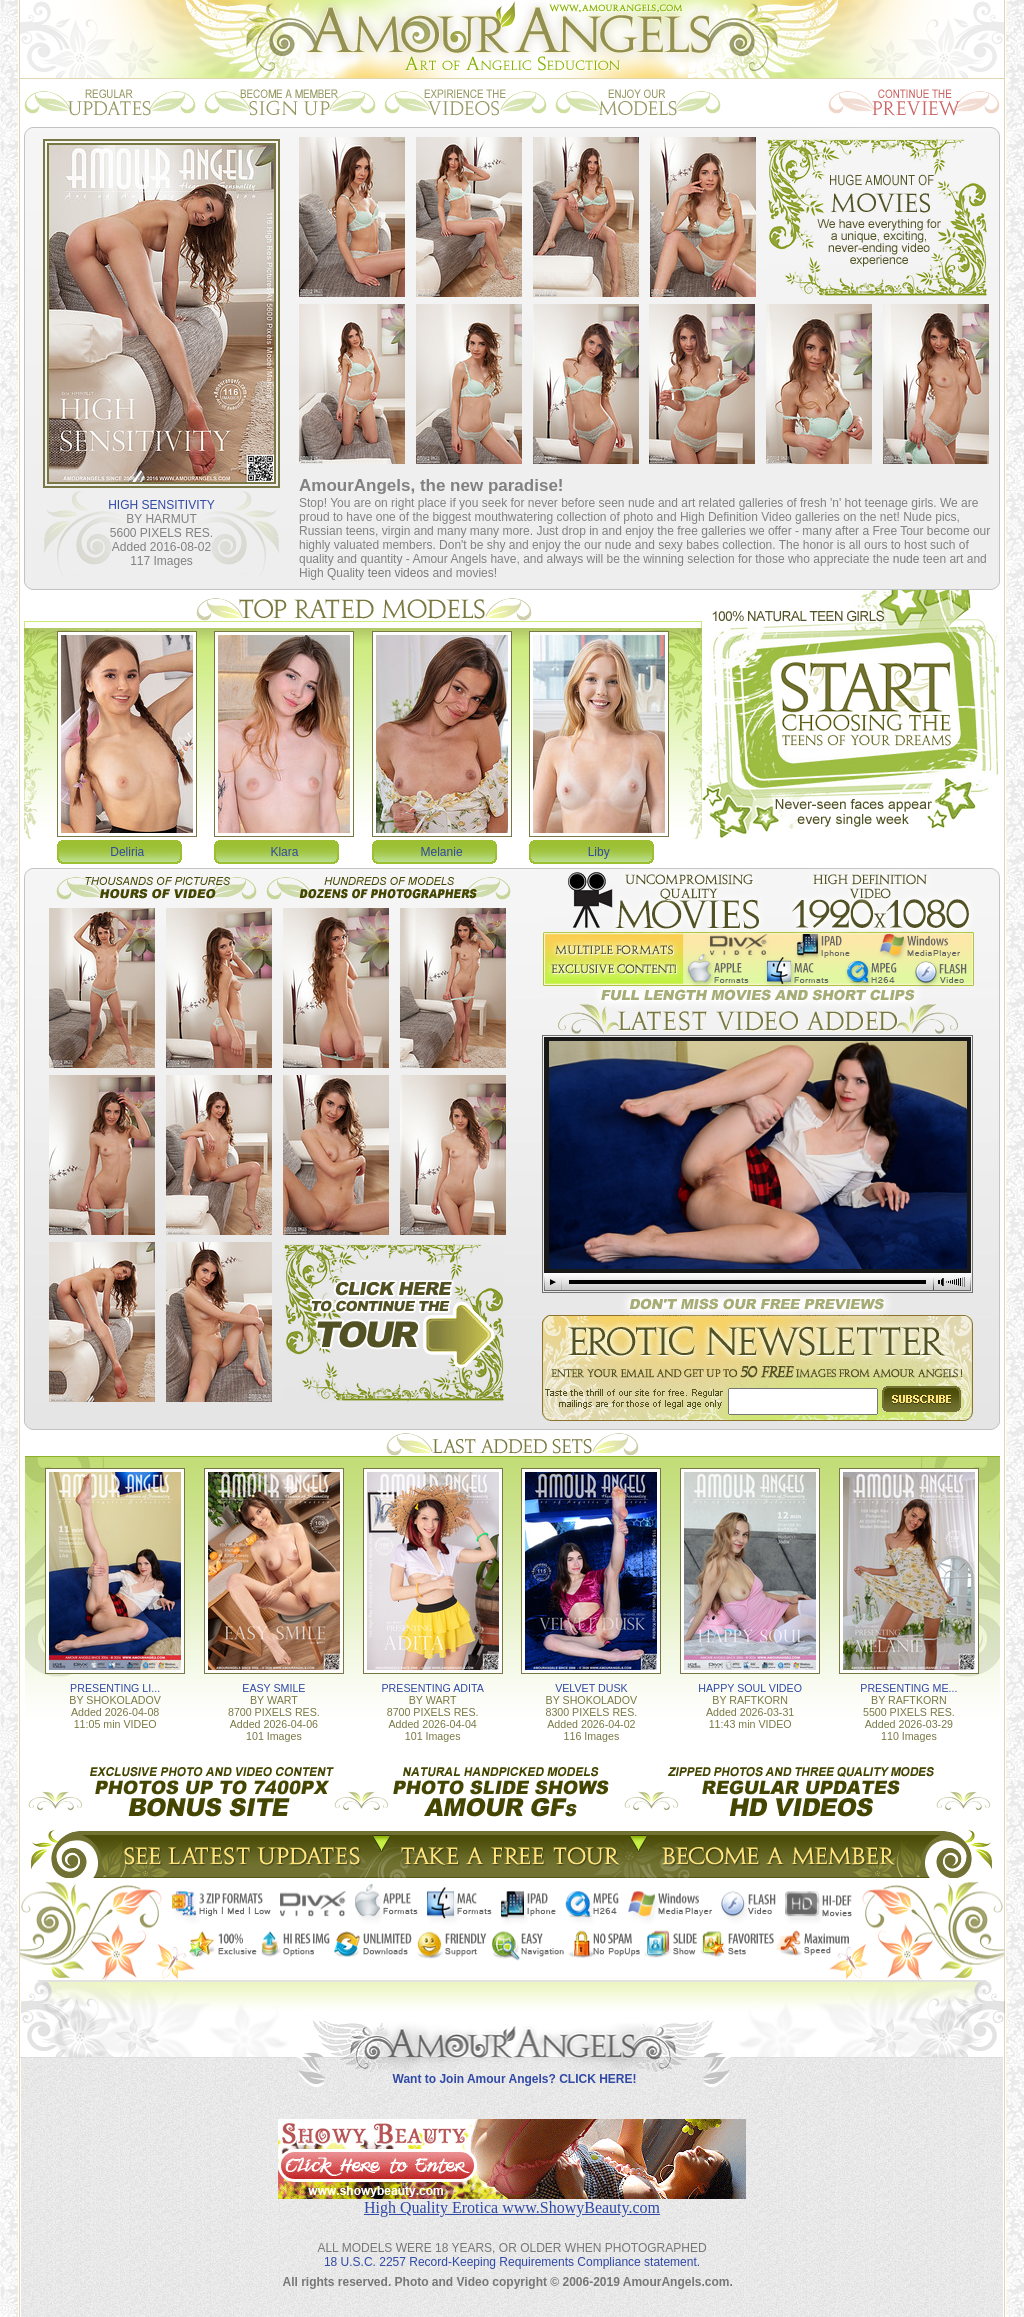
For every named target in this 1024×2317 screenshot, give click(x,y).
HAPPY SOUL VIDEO (750, 1688)
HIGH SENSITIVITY (161, 505)
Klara (284, 852)
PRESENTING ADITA (433, 1688)
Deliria (127, 852)
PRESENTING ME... (908, 1688)
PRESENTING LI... (115, 1688)
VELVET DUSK (591, 1688)
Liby (599, 852)
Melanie (442, 852)
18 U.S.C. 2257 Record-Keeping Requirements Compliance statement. (512, 2262)
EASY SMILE (273, 1688)
